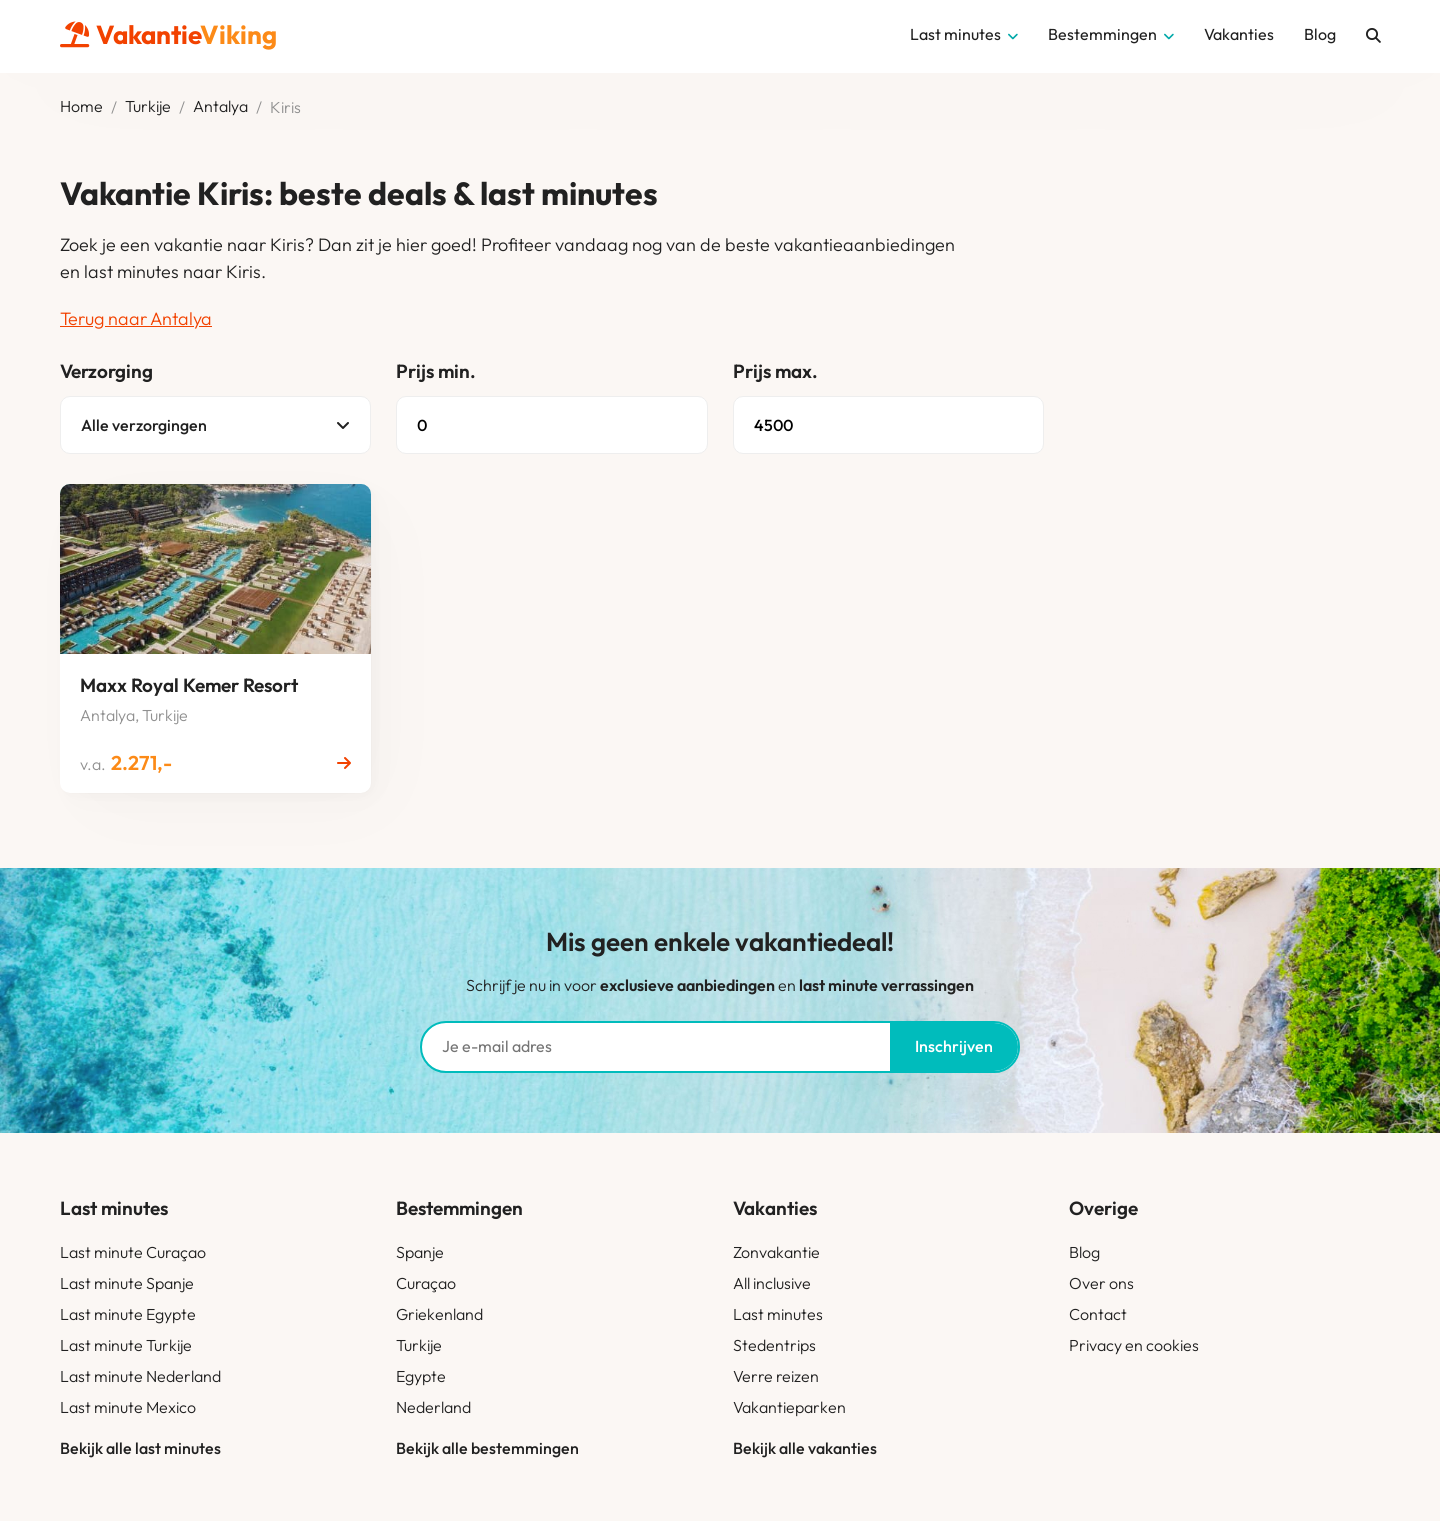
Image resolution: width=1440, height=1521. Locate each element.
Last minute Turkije (126, 1345)
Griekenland (439, 1314)
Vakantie (168, 34)
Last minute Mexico (128, 1407)
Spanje (420, 1252)
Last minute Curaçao (133, 1252)
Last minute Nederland (140, 1376)
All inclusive (772, 1283)
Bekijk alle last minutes (140, 1448)
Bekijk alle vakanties (805, 1448)
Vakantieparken (789, 1407)
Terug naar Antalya (136, 318)
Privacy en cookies (1134, 1345)
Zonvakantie (776, 1252)
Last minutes (778, 1314)
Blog (1084, 1252)
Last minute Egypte (128, 1314)
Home (81, 107)
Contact (1098, 1314)
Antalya (220, 107)
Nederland (433, 1407)
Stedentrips (774, 1345)
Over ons (1101, 1283)
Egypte (421, 1376)
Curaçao (426, 1283)
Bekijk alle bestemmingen (487, 1448)
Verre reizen (776, 1376)
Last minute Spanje (127, 1283)
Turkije (148, 107)
